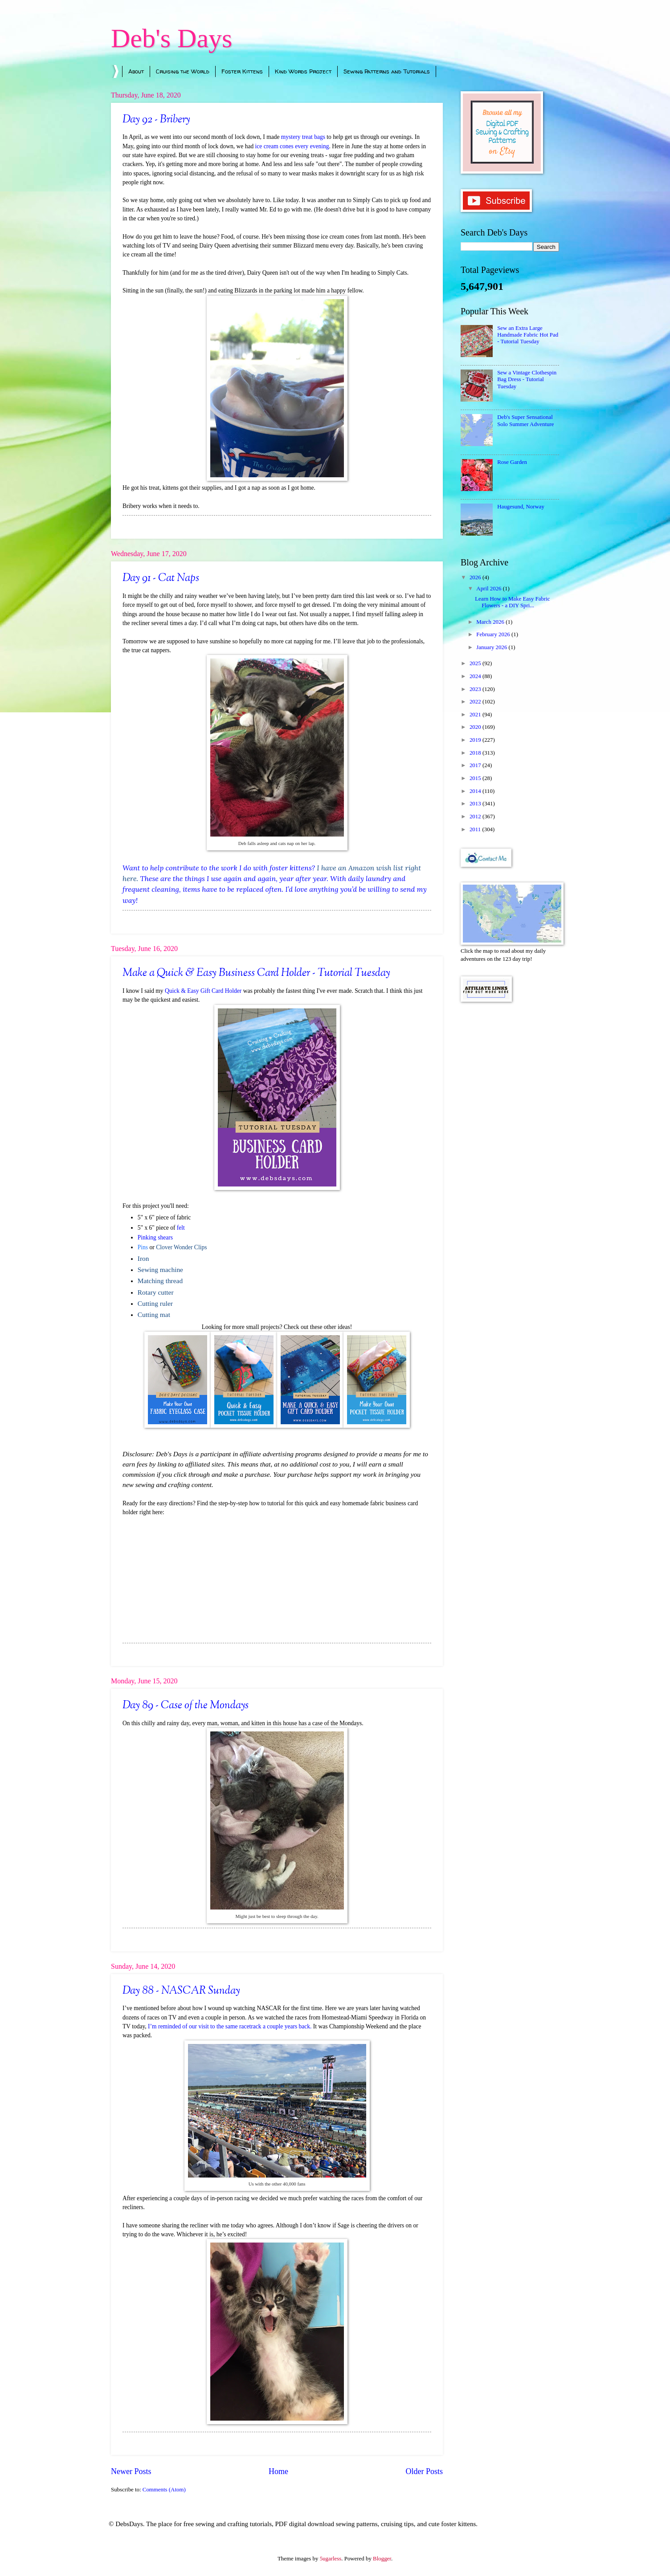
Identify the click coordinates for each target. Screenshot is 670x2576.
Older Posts (424, 2471)
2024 (476, 676)
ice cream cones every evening (292, 146)
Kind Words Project (303, 71)
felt (181, 1227)
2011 (476, 829)
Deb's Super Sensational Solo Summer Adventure (525, 420)
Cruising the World (182, 71)
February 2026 (493, 634)
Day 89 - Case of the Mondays (186, 1705)
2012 (476, 816)
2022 (476, 702)
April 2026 (489, 588)
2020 (476, 727)
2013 (476, 803)
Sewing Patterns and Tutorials (386, 71)
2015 (476, 778)
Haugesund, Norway (520, 507)
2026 (476, 577)
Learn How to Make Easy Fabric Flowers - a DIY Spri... (512, 602)
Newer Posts (131, 2471)
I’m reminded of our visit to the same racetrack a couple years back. (229, 2026)
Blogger (382, 2559)
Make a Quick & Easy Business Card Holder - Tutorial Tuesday (256, 973)
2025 (476, 663)
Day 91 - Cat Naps (161, 578)
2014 (476, 791)
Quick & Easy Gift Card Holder (203, 990)
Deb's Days (171, 38)
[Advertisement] (510, 1150)
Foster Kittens (242, 71)
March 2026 (491, 622)
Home (278, 2471)
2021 (476, 714)
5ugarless (331, 2559)
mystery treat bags (303, 137)
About (136, 71)
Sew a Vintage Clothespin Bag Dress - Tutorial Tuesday (526, 380)
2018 (476, 753)
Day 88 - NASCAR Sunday (181, 1991)
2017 (476, 765)
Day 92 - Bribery (156, 119)
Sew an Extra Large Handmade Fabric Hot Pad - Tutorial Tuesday (527, 335)
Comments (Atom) (164, 2490)
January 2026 (492, 647)
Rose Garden (512, 462)
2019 (476, 740)
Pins (143, 1247)
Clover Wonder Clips (181, 1247)
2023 (476, 689)
